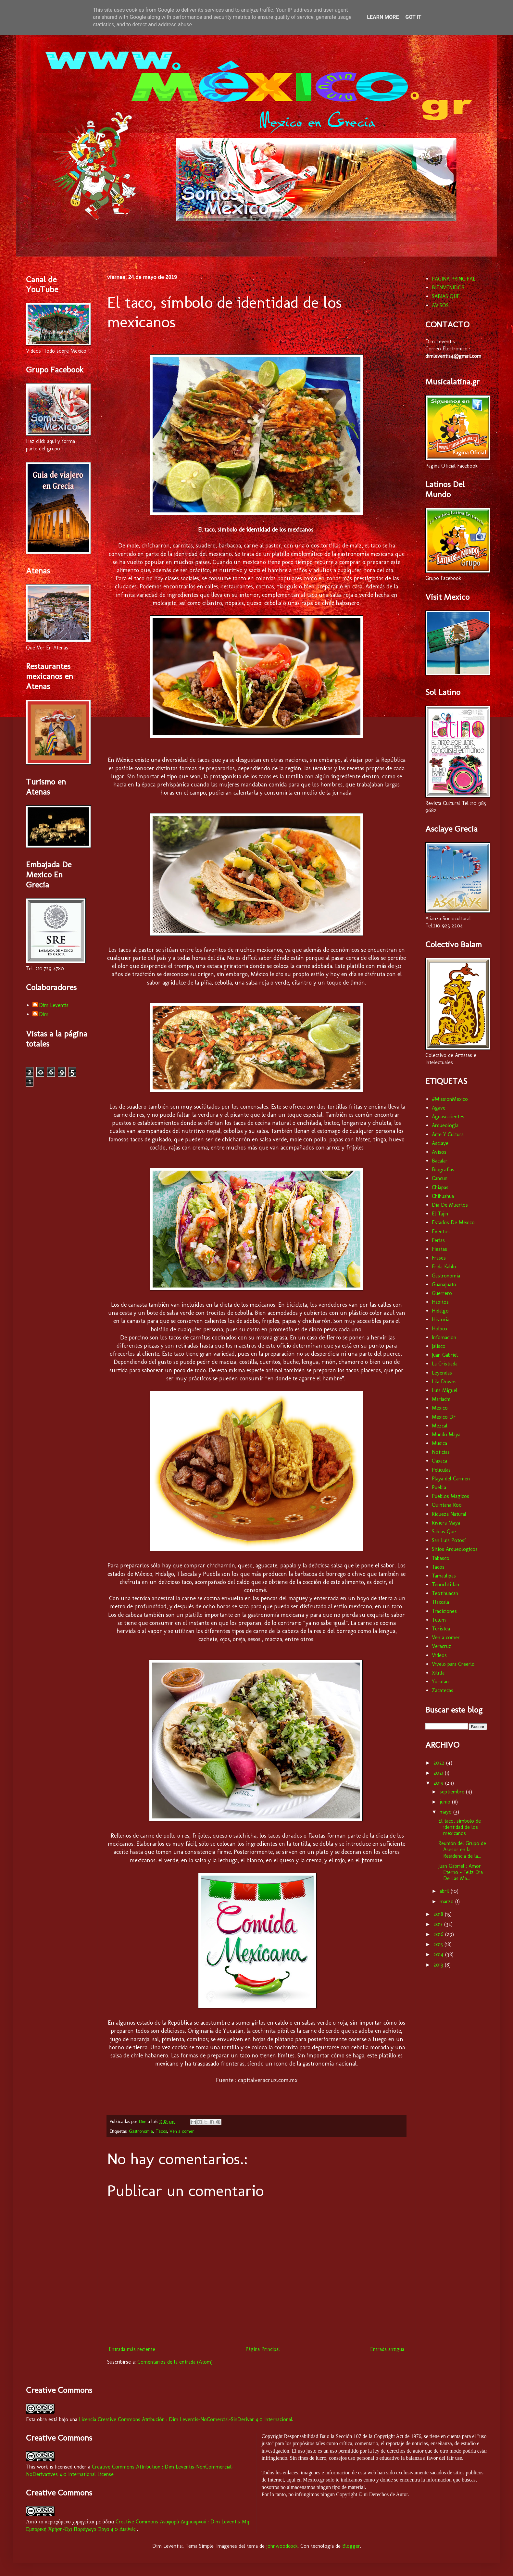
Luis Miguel (444, 1390)
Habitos (440, 1302)
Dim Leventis (54, 1005)
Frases (439, 1258)
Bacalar (439, 1161)
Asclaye (440, 1143)
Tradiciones (444, 1611)
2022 (439, 1763)
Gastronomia (141, 2131)
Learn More (383, 17)
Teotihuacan (445, 1593)
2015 (438, 1944)
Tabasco (440, 1558)
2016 (439, 1934)
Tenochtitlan (445, 1584)
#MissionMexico (450, 1099)
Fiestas (439, 1249)
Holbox (439, 1329)
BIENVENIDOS (448, 287)
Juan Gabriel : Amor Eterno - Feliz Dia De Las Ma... (460, 1872)
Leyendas (442, 1373)
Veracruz (441, 1646)
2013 (439, 1965)
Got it (413, 17)
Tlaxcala (440, 1602)
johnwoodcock (282, 2546)
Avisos (439, 1152)
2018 (439, 1914)
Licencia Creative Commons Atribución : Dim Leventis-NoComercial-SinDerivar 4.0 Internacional (185, 2419)
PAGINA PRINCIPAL (453, 279)
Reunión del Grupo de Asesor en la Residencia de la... (462, 1849)
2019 (439, 1783)
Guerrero (442, 1293)
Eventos (441, 1231)
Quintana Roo (447, 1505)
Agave (438, 1108)
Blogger (351, 2546)
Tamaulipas (444, 1576)
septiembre (453, 1792)
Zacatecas (442, 1690)
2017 (438, 1924)
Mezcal (439, 1426)
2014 (439, 1954)
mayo (446, 1812)
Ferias (438, 1240)
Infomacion (444, 1337)
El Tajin (440, 1214)
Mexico (440, 1408)
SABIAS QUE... (447, 296)
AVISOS (440, 305)
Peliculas (441, 1470)
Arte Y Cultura (448, 1134)
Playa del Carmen (451, 1479)
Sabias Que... (445, 1531)
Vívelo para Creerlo (453, 1664)
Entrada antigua (387, 2349)
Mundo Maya (446, 1434)
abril (445, 1891)
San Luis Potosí (449, 1540)
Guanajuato (444, 1284)
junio (446, 1802)
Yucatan (440, 1681)
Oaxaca (439, 1461)
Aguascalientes (448, 1116)
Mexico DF (444, 1417)
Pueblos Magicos (450, 1496)
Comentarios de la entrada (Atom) (175, 2362)
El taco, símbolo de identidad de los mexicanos (459, 1827)
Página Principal (262, 2349)
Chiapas (440, 1187)
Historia (440, 1319)
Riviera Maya (446, 1523)
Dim (43, 1014)
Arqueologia (445, 1125)
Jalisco (438, 1346)
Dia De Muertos (450, 1205)
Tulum (439, 1620)
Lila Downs (444, 1381)
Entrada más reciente (132, 2349)
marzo (447, 1901)
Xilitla (438, 1673)
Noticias (441, 1452)
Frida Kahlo (444, 1266)
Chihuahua (443, 1196)
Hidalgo (440, 1311)
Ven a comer (181, 2131)
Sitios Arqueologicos (455, 1549)
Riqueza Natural (449, 1514)
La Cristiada (444, 1364)
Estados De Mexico (453, 1222)
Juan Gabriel (445, 1355)
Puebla (439, 1487)
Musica (439, 1443)
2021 (439, 1773)
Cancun (439, 1178)
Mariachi (441, 1399)
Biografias (443, 1169)
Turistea (441, 1629)
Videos (439, 1655)
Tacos (161, 2131)
